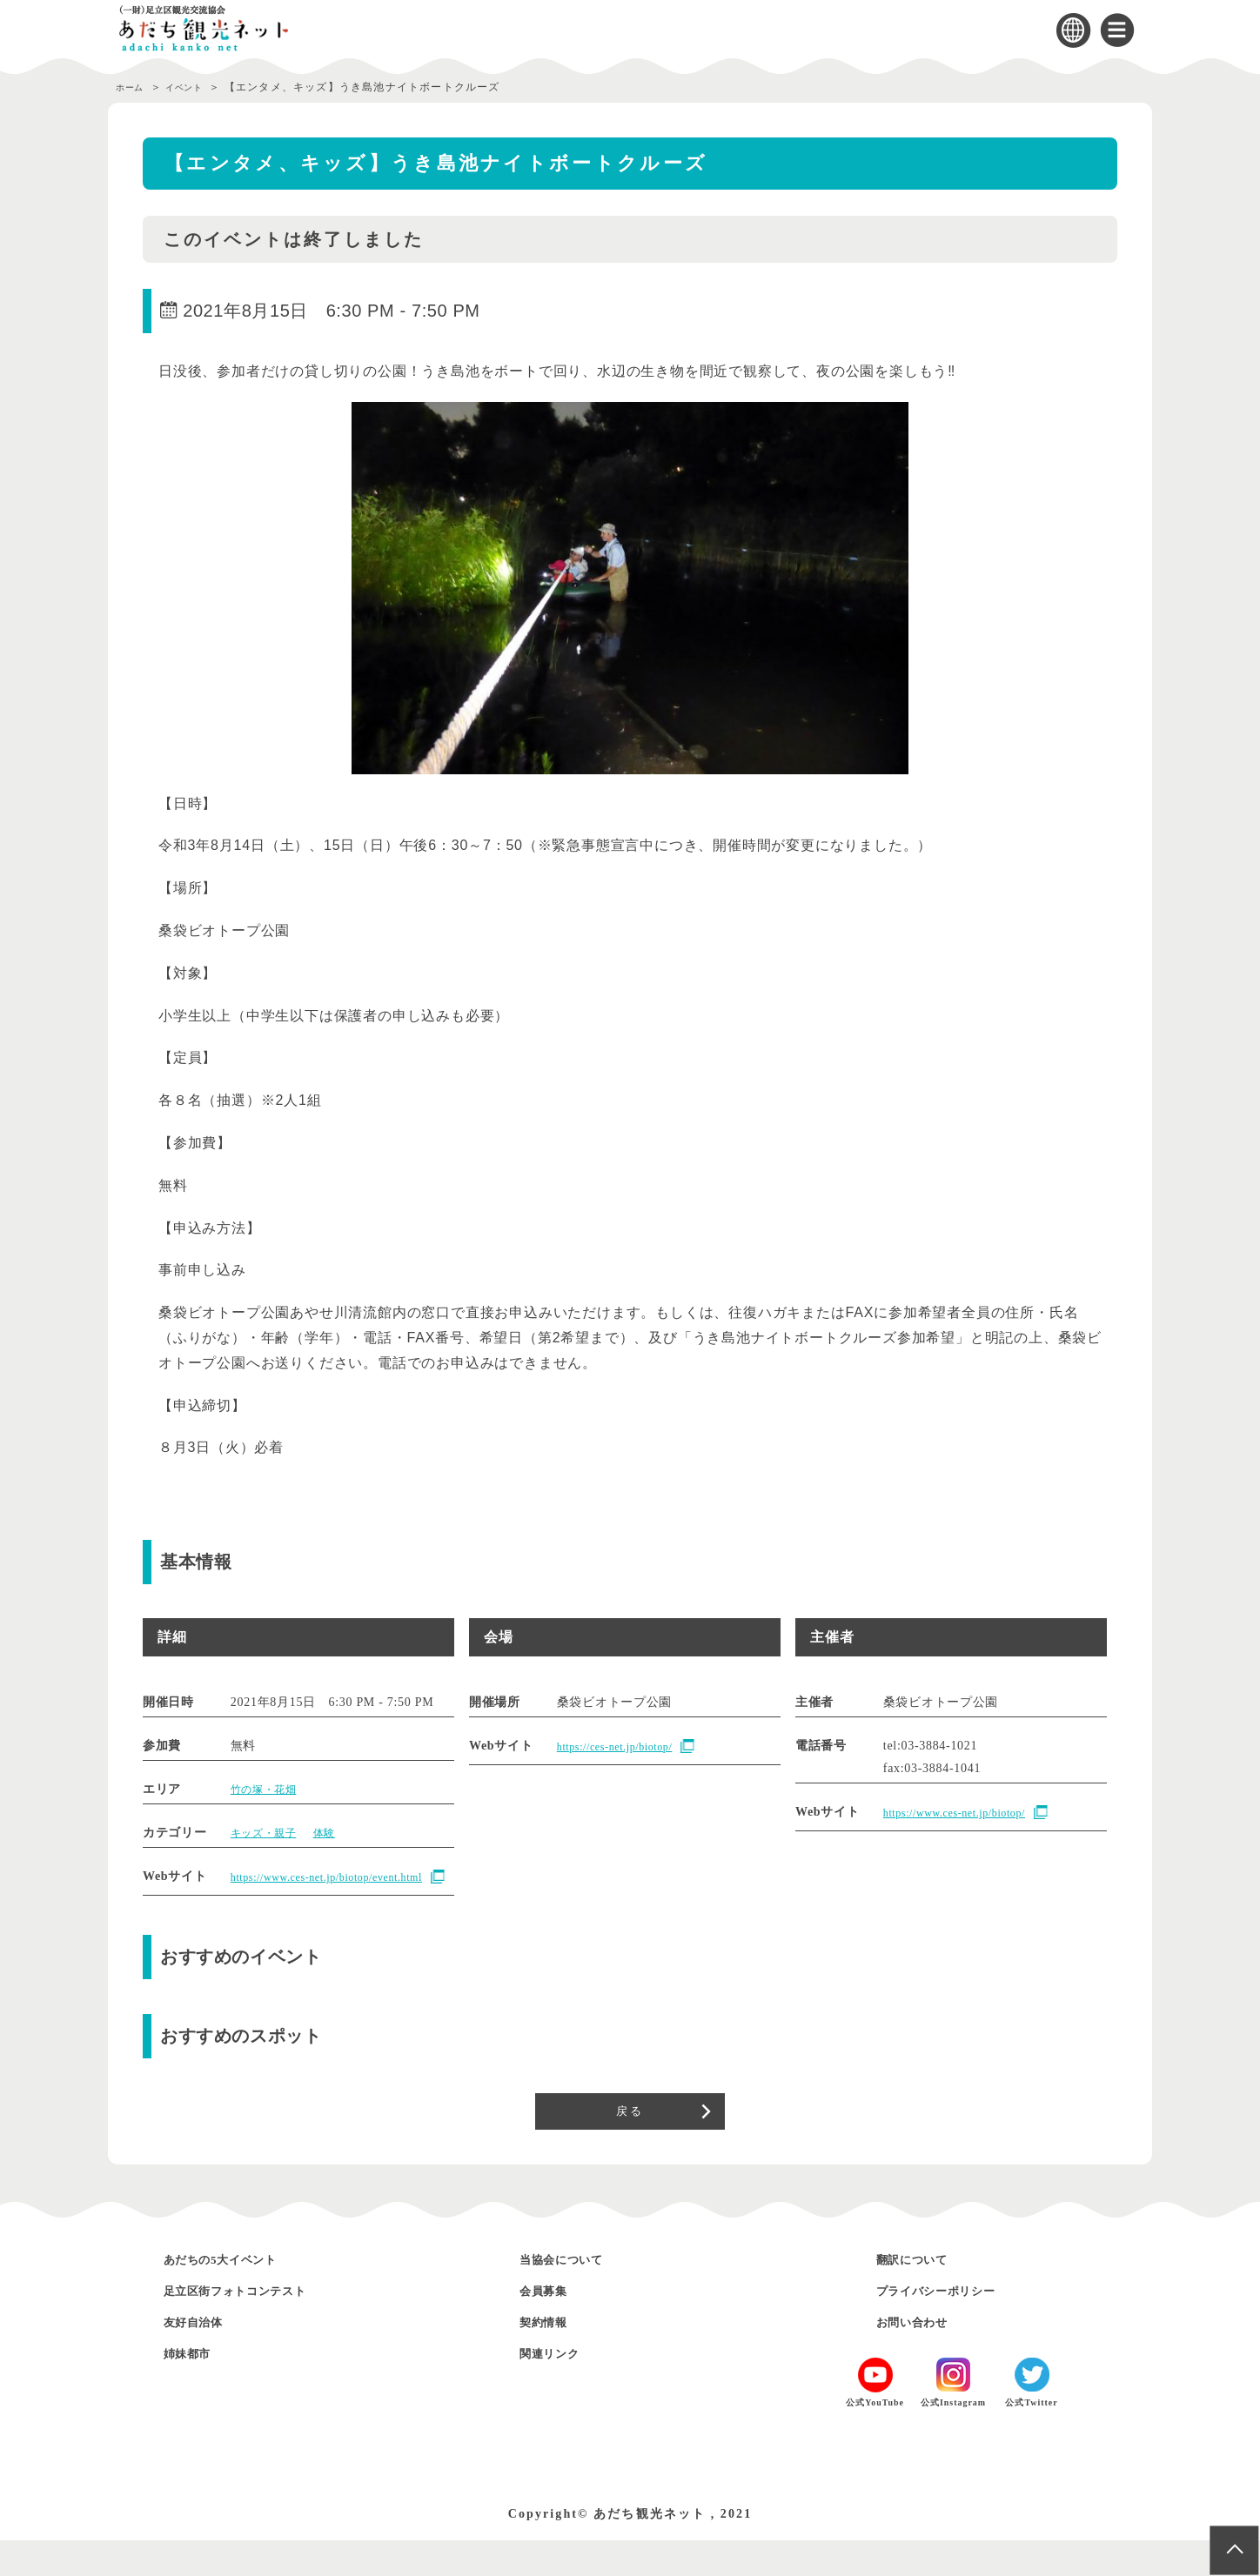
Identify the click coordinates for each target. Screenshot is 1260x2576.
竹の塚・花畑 (269, 1789)
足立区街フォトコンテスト (260, 2325)
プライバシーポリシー (956, 2325)
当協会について (575, 2294)
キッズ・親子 (269, 1832)
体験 (336, 1832)
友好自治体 (204, 2357)
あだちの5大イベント (240, 2294)
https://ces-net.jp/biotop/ (624, 1747)
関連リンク (559, 2388)
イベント (199, 87)
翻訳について (924, 2294)
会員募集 (551, 2325)
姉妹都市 (196, 2388)
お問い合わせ (924, 2357)
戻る (629, 2140)
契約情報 (551, 2357)
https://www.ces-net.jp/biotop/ (966, 1813)
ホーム (133, 87)
